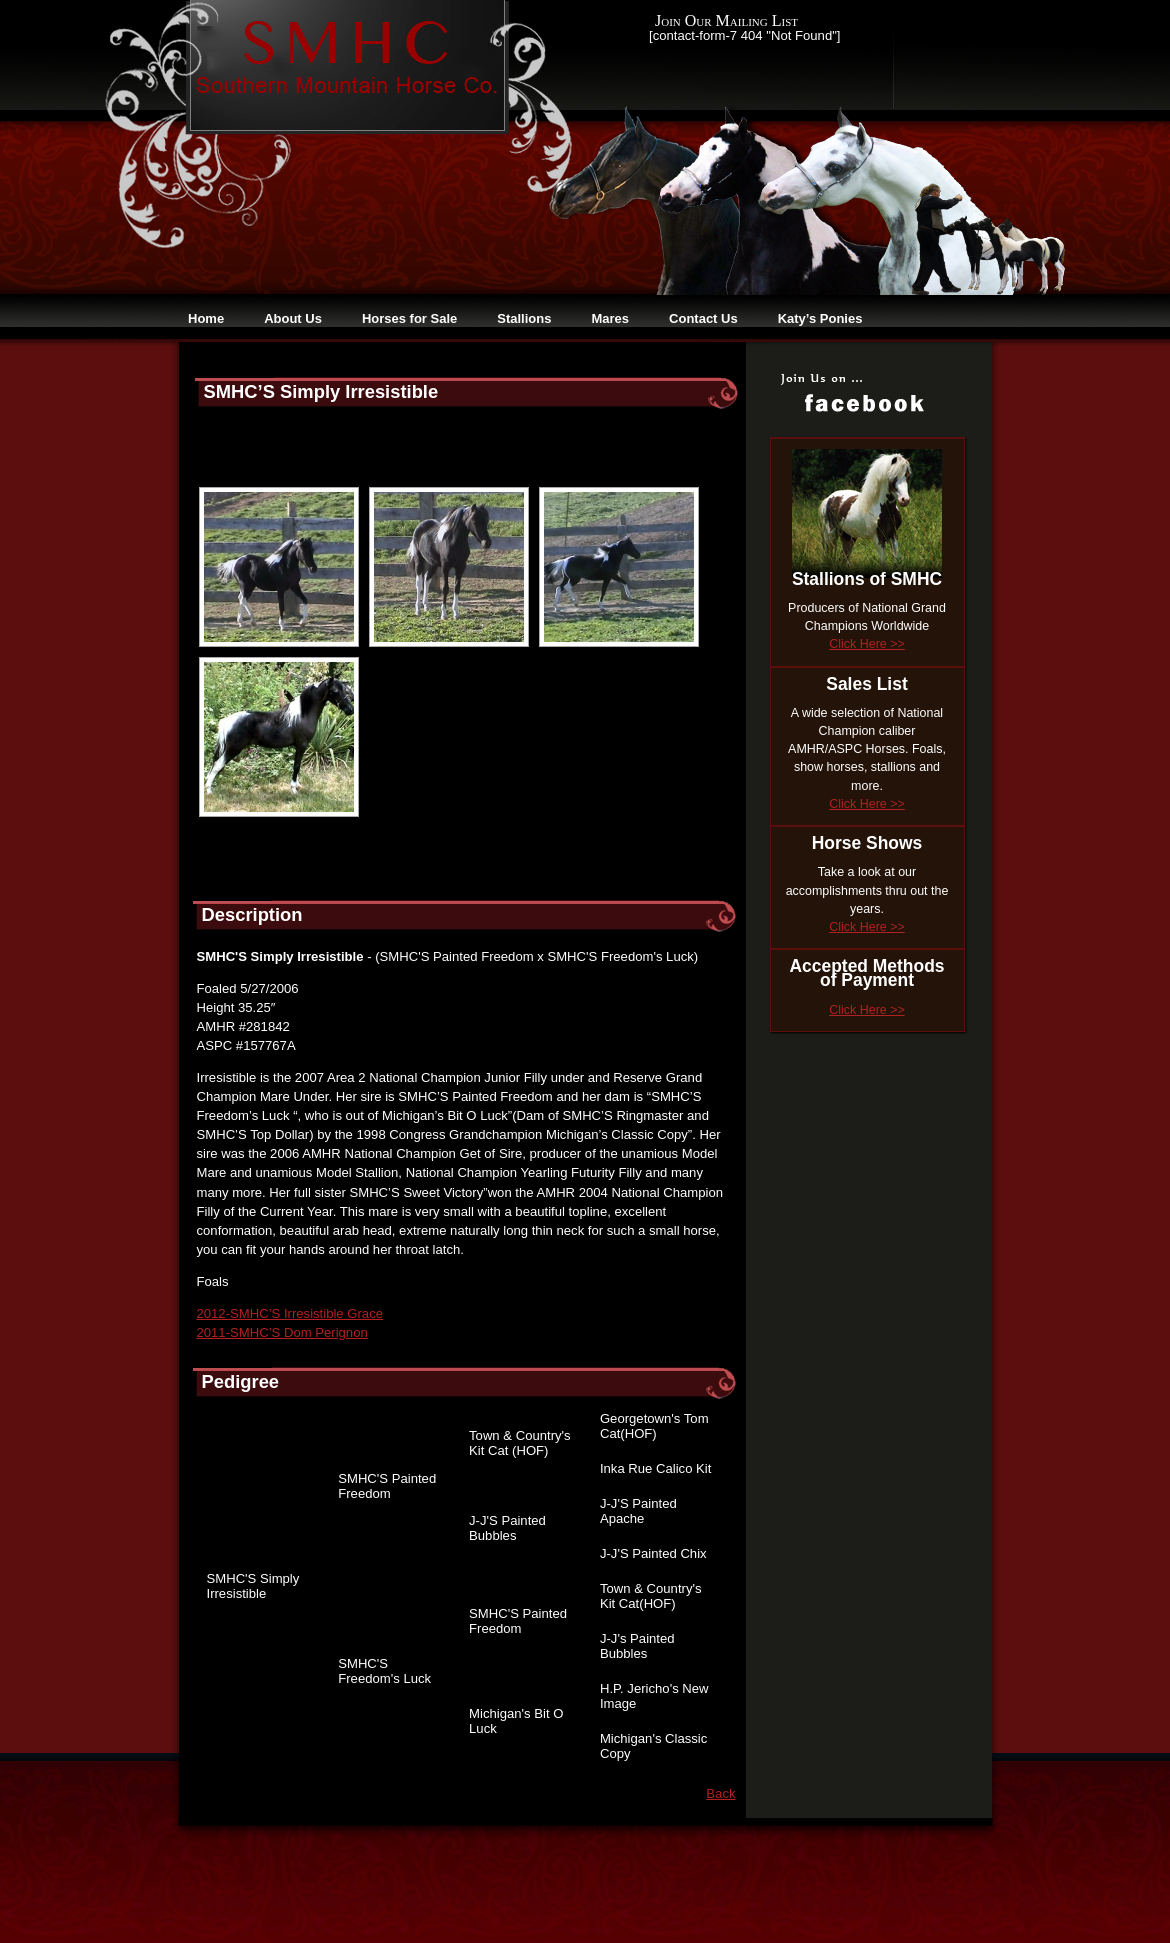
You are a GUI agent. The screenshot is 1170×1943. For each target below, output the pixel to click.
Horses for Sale (409, 318)
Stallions (524, 318)
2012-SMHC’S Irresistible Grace (290, 1313)
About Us (293, 318)
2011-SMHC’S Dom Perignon (282, 1332)
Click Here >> (866, 644)
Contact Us (703, 318)
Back (720, 1793)
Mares (610, 318)
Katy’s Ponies (820, 318)
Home (206, 318)
